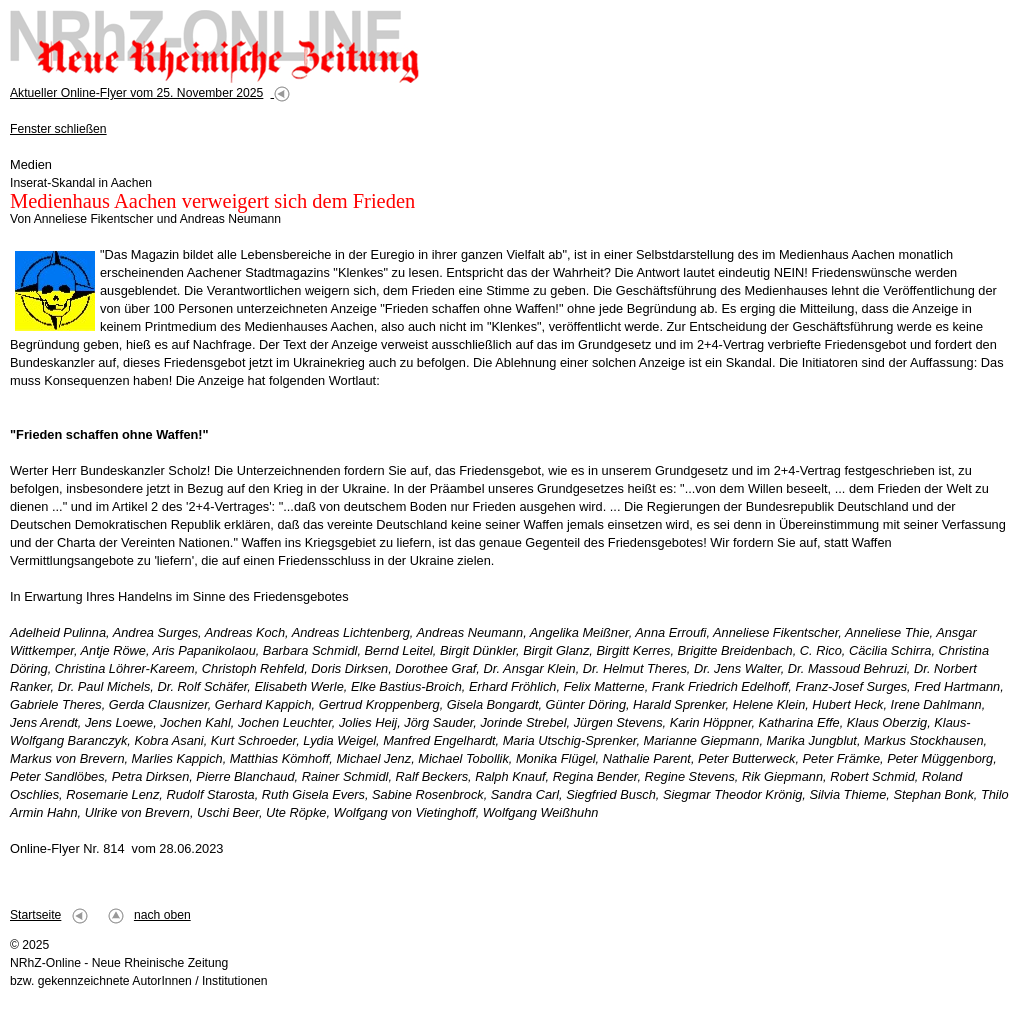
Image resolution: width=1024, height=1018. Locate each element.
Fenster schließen (58, 129)
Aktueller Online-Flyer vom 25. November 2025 (136, 93)
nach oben (162, 915)
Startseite (35, 915)
